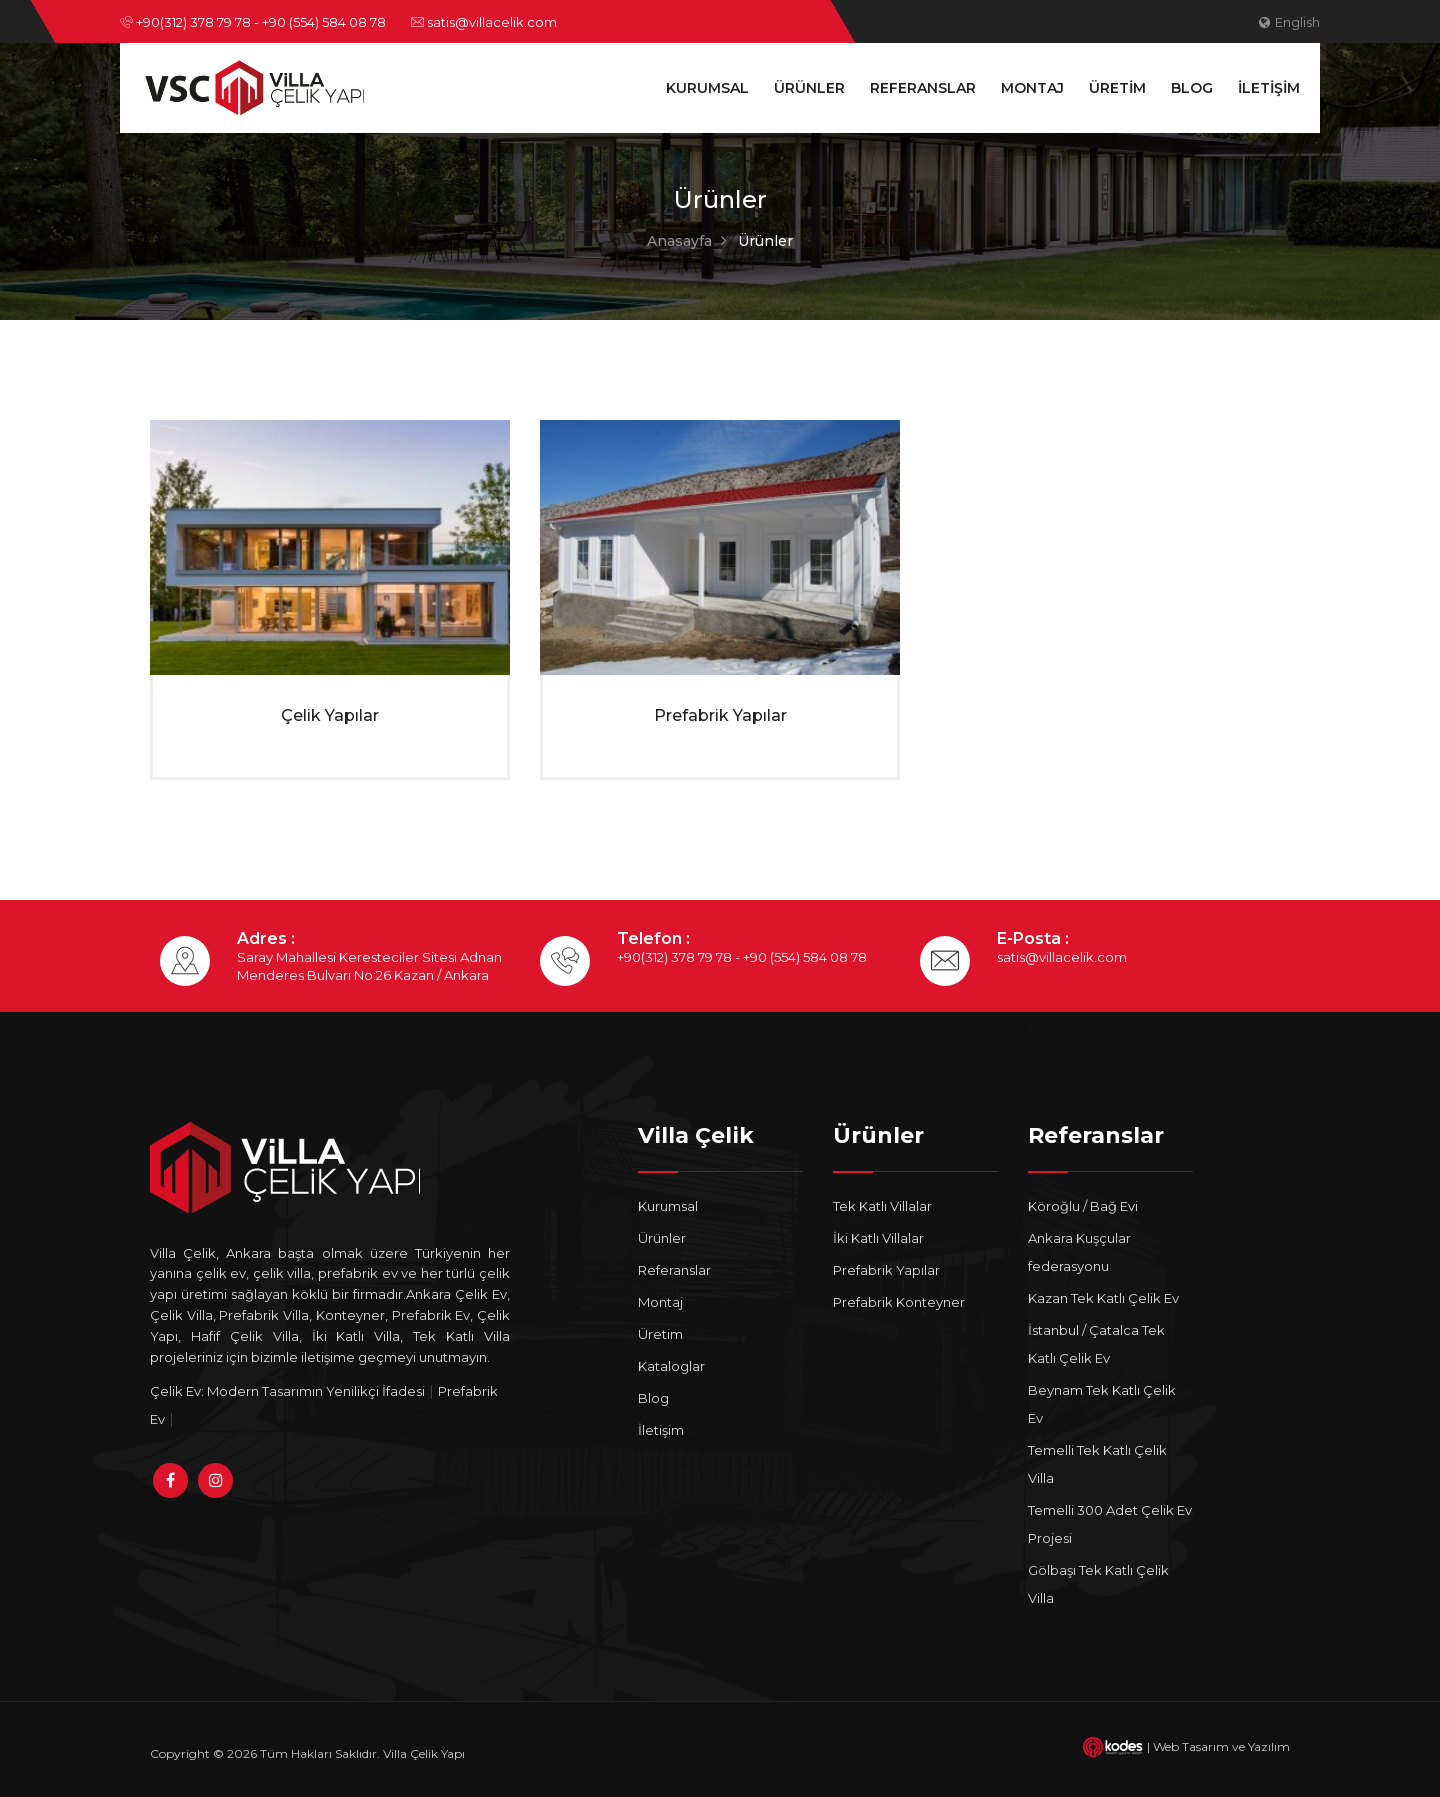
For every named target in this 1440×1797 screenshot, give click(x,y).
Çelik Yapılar (330, 715)
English (1289, 22)
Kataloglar (671, 1366)
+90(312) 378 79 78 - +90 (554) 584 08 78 (253, 22)
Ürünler (809, 88)
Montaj (1032, 88)
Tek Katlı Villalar (882, 1206)
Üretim (1117, 88)
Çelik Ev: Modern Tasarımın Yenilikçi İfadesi (287, 1391)
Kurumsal (707, 88)
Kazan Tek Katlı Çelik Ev (1103, 1298)
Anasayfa (679, 241)
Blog (1192, 88)
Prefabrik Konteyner (899, 1302)
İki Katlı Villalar (878, 1238)
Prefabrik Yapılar (720, 715)
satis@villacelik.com (484, 22)
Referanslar (923, 88)
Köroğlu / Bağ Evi (1083, 1206)
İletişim (1269, 88)
